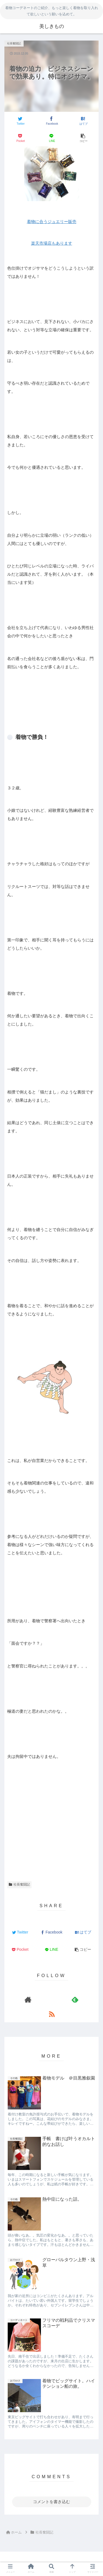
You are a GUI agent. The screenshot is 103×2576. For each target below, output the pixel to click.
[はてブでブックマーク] (83, 121)
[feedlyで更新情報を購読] (75, 1999)
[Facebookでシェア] (52, 121)
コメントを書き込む (51, 2501)
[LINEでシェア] (52, 138)
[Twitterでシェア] (20, 121)
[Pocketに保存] (20, 138)
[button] (83, 138)
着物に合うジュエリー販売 (51, 221)
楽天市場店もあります (51, 243)
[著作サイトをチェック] (28, 1999)
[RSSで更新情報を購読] (51, 2014)
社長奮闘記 (19, 1884)
